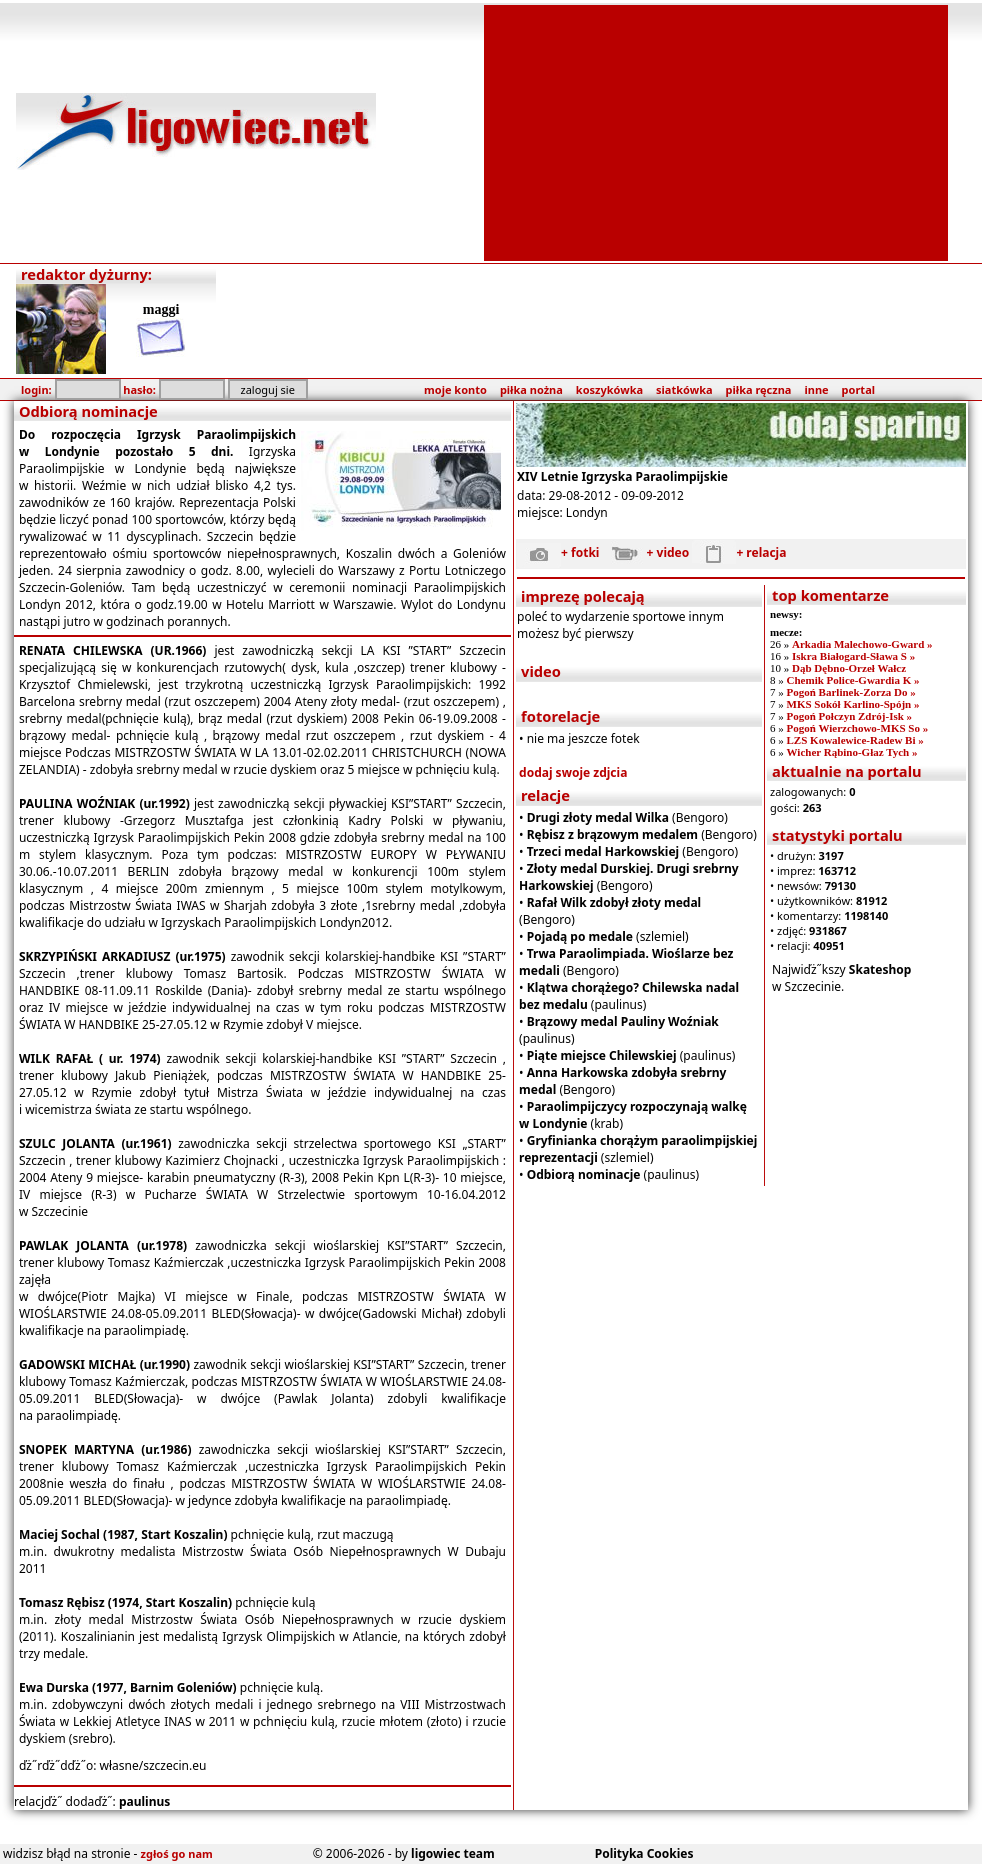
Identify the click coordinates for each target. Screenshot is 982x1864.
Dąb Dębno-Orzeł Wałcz (849, 668)
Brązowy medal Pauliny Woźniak (623, 1021)
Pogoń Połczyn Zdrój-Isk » (850, 716)
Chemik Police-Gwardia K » (853, 680)
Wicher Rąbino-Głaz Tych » (852, 752)
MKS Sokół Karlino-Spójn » (853, 704)
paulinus (144, 1801)
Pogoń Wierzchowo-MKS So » (858, 728)
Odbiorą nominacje (584, 1174)
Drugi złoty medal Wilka (598, 817)
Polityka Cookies (644, 1853)
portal (858, 389)
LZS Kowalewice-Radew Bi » (855, 740)
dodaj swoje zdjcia (573, 772)
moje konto (455, 389)
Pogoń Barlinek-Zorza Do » (851, 692)
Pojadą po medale (580, 936)
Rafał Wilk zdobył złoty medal (614, 902)
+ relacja (739, 552)
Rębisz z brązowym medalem (612, 834)
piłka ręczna (759, 389)
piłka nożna (531, 389)
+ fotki (558, 552)
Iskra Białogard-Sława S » (853, 656)
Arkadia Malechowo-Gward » (862, 644)
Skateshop (880, 969)
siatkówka (684, 389)
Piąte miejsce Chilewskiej (602, 1055)
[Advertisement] (716, 131)
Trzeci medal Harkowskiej (603, 851)
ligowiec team (453, 1853)
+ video (646, 552)
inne (816, 389)
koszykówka (609, 389)
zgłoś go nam (177, 1853)
